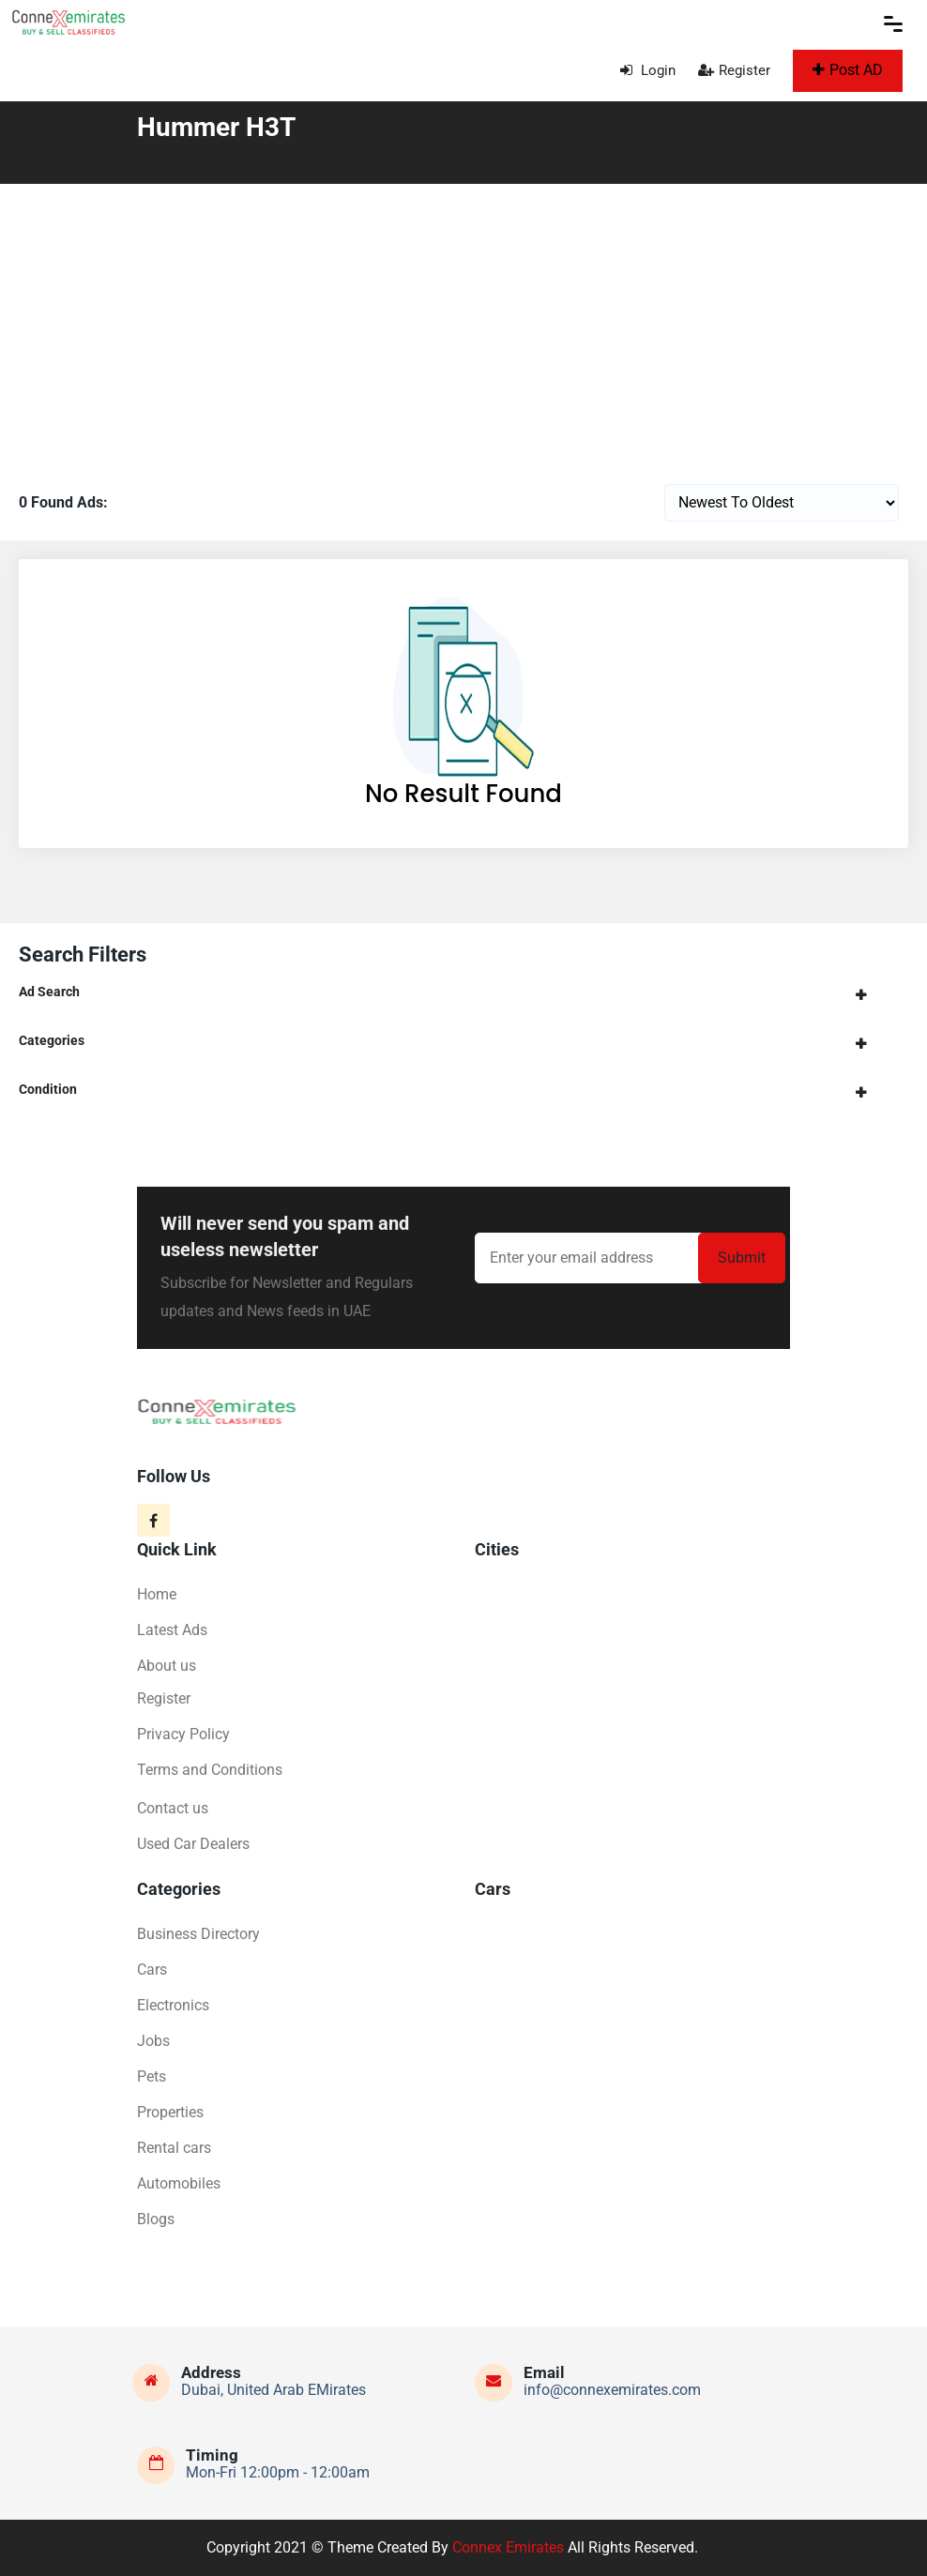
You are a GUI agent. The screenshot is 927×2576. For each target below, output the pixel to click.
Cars (152, 1969)
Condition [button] (48, 1089)
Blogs (156, 2219)
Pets (151, 2076)
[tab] (463, 992)
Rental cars (174, 2148)
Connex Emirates (508, 2547)
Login (648, 70)
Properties (170, 2112)
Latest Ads (172, 1630)
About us (166, 1665)
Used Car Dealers (193, 1844)
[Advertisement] (463, 324)
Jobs (153, 2041)
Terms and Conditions (209, 1770)
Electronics (173, 2005)
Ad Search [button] (49, 991)
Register (734, 70)
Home (156, 1594)
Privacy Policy (183, 1734)
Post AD (848, 70)
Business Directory (198, 1934)
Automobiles (178, 2183)
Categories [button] (51, 1040)
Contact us (172, 1808)
